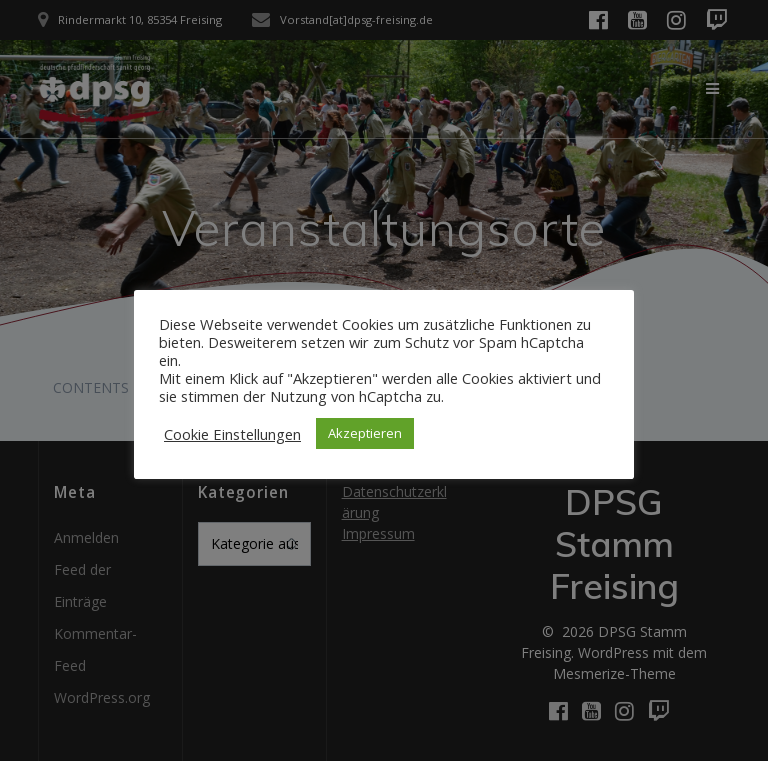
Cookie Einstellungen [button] (232, 434)
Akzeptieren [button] (365, 433)
